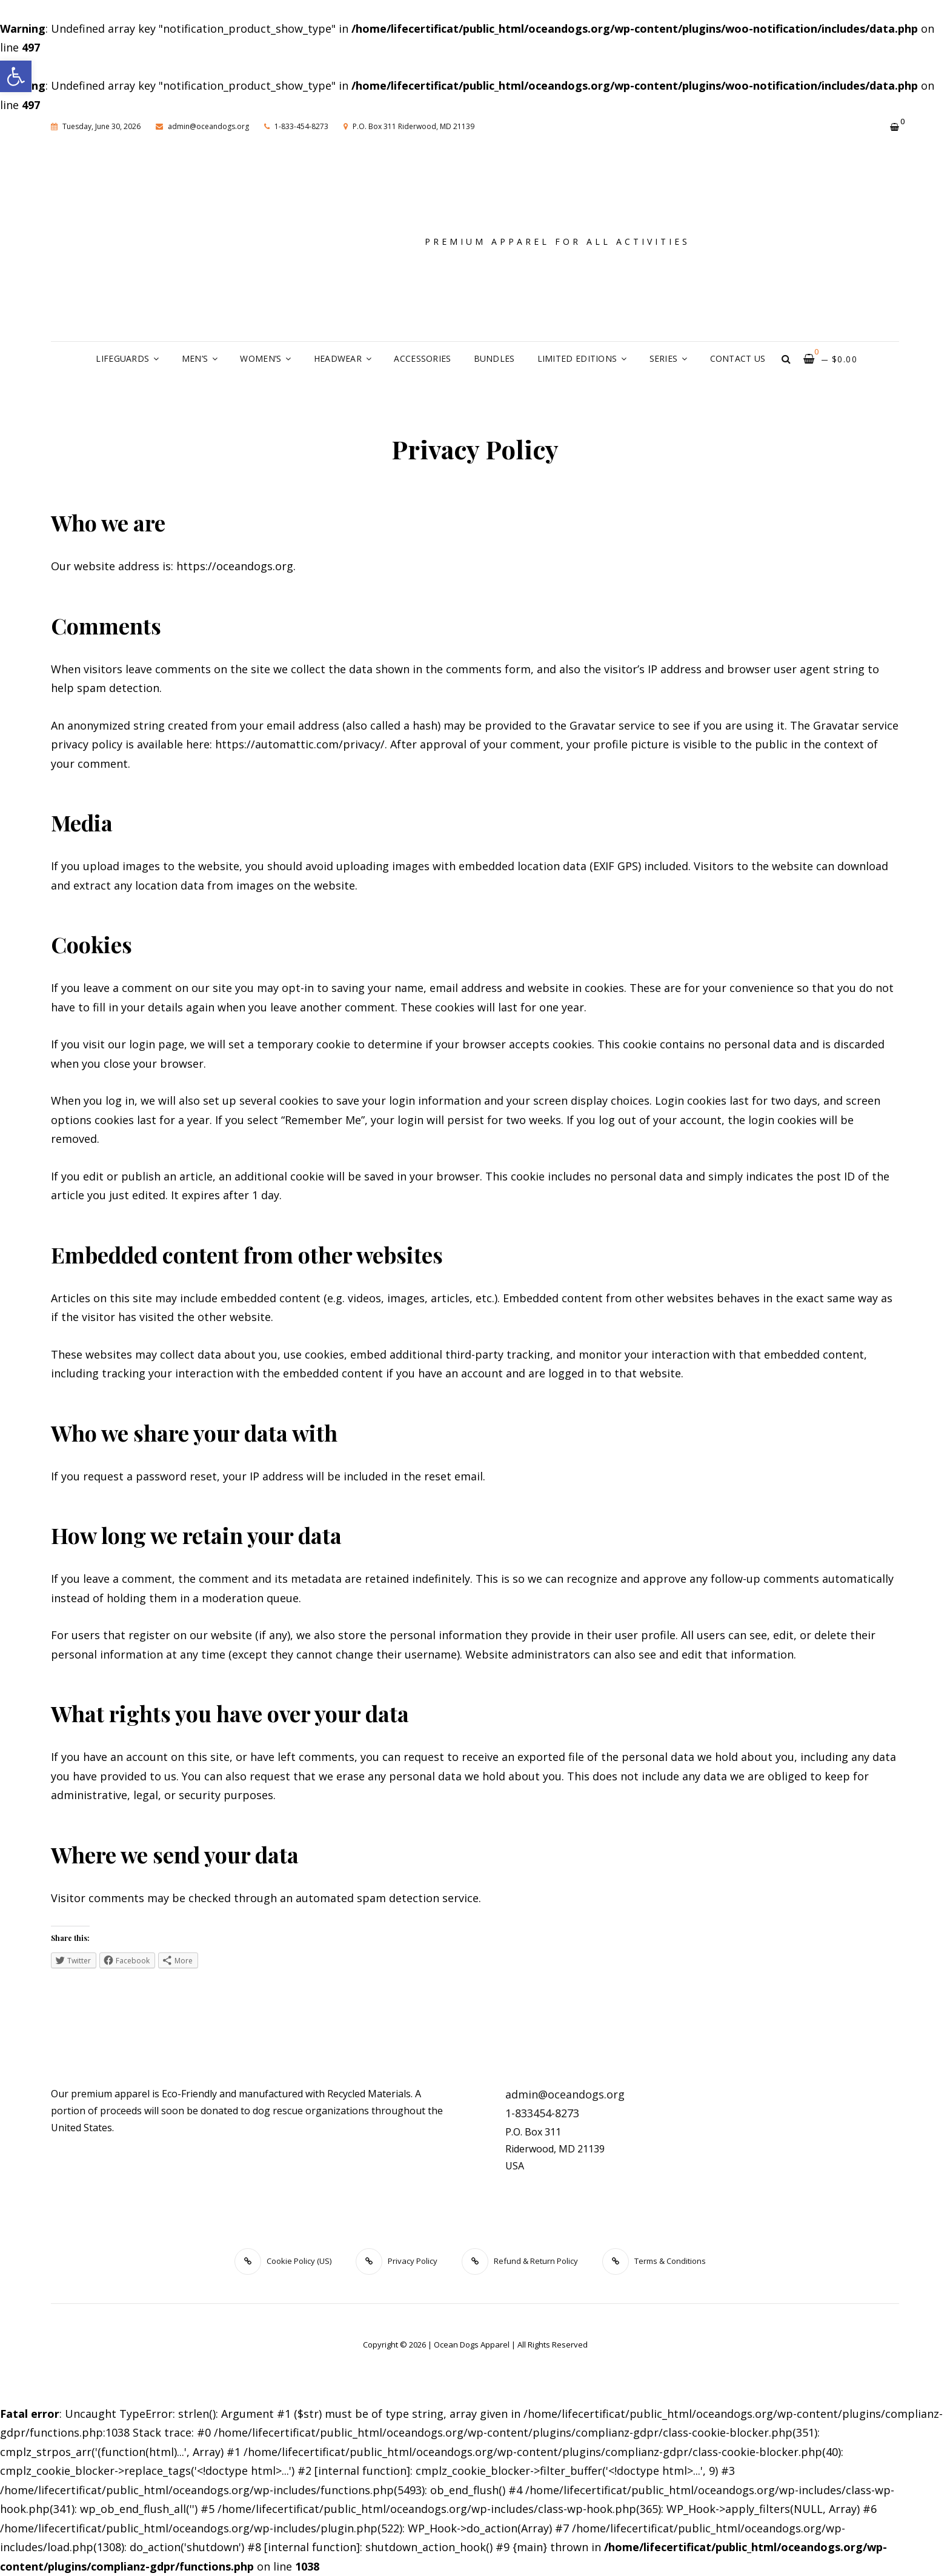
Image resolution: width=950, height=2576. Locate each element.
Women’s (260, 358)
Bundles (494, 358)
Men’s (195, 358)
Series (663, 358)
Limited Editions (577, 358)
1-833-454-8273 (296, 126)
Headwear (338, 358)
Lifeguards (122, 358)
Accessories (422, 358)
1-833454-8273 (542, 2113)
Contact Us (738, 358)
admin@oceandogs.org (202, 126)
